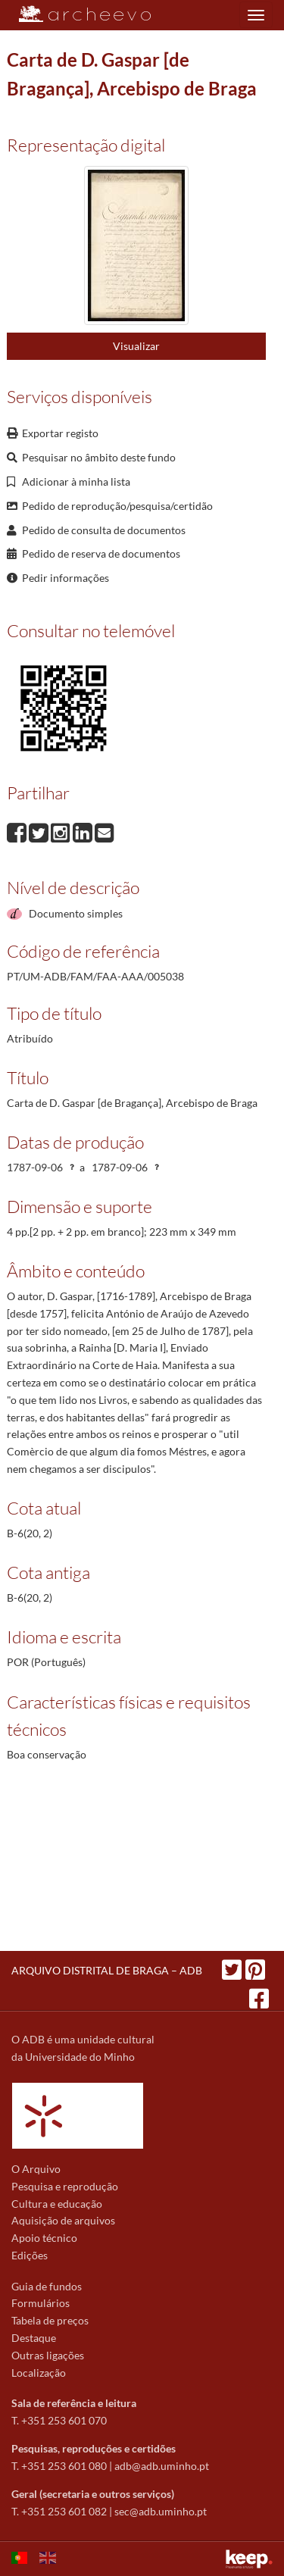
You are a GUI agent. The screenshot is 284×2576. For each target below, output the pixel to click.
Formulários (40, 2302)
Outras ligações (47, 2355)
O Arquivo (36, 2168)
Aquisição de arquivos (63, 2220)
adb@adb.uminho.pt (161, 2465)
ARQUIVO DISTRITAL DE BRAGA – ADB (106, 1970)
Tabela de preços (50, 2320)
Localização (38, 2372)
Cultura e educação (56, 2203)
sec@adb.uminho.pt (160, 2511)
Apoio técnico (44, 2237)
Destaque (33, 2337)
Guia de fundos (46, 2286)
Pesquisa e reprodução (64, 2186)
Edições (29, 2255)
